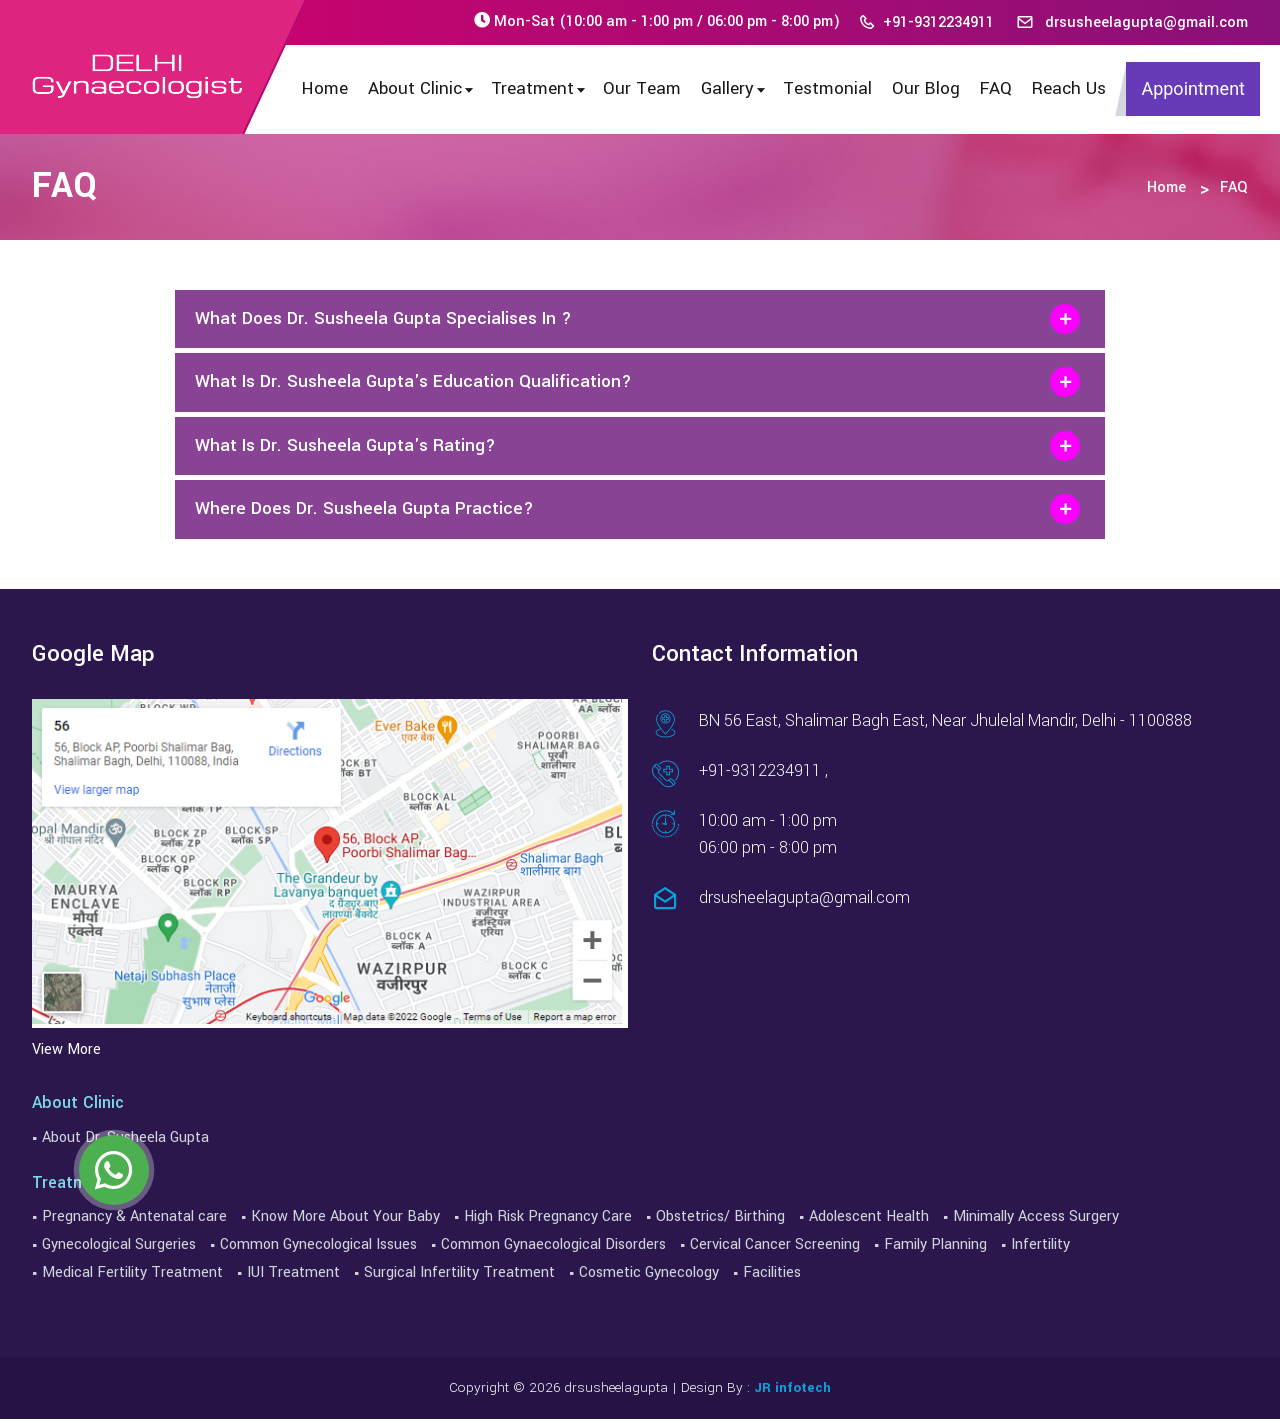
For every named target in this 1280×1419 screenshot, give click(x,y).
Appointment (1193, 88)
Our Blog (926, 88)
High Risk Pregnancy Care (548, 1216)
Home (325, 88)
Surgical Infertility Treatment (459, 1272)
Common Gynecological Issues (318, 1244)
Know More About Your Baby (345, 1216)
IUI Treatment (293, 1272)
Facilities (772, 1272)
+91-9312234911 (926, 22)
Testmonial (827, 88)
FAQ (996, 88)
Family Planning (935, 1244)
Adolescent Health (869, 1216)
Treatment (539, 88)
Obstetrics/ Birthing (720, 1216)
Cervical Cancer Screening (775, 1244)
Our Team (642, 88)
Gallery (734, 88)
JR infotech (792, 1387)
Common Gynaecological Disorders (553, 1244)
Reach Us (1069, 88)
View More (66, 1049)
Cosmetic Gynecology (649, 1272)
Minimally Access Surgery (1036, 1216)
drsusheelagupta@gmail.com (1132, 22)
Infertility (1040, 1244)
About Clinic (422, 88)
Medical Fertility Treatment (132, 1272)
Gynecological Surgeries (119, 1244)
